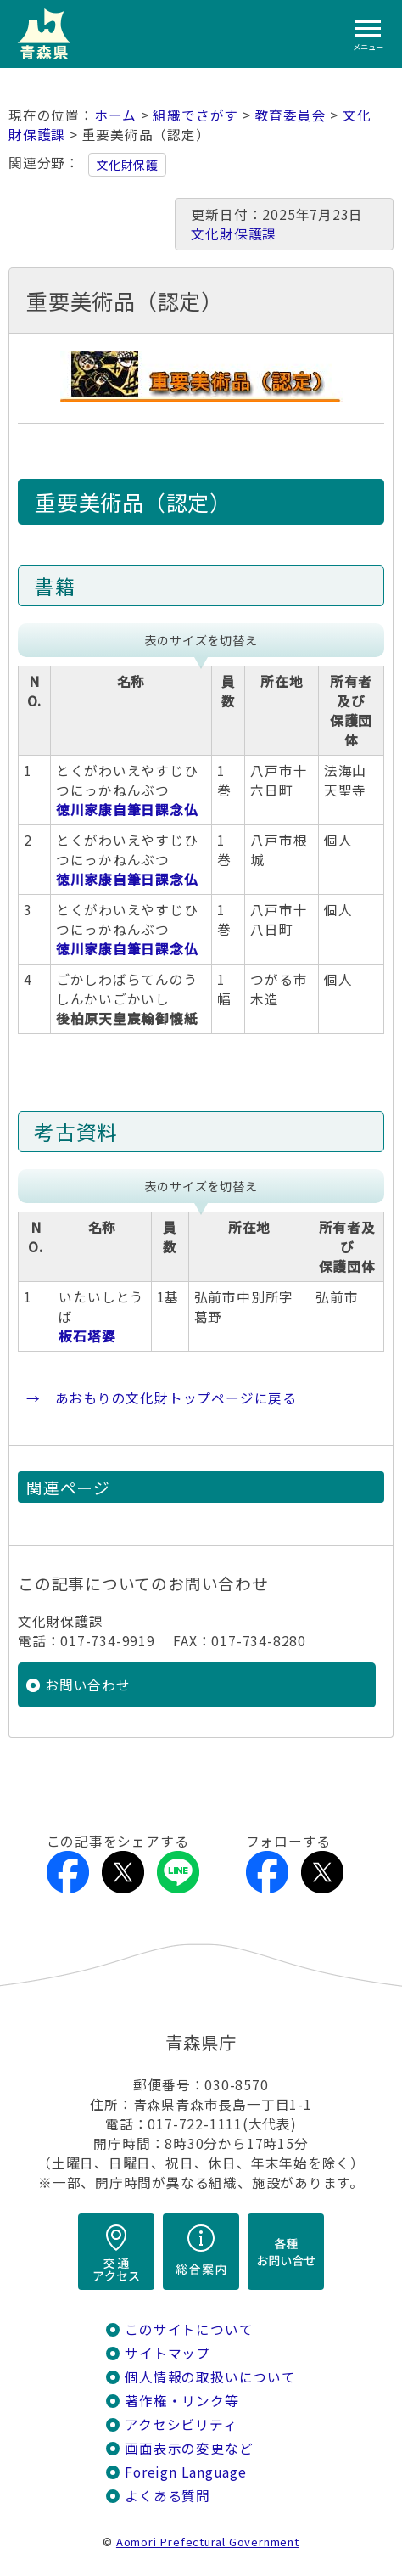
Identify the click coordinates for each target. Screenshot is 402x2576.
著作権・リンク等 (181, 2400)
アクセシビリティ (181, 2424)
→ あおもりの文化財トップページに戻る (161, 1398)
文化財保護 (127, 164)
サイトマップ (167, 2353)
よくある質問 (167, 2496)
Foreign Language (186, 2472)
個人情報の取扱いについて (210, 2377)
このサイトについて (189, 2329)
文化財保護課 (233, 234)
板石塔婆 (87, 1336)
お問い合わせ (88, 1685)
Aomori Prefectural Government (207, 2542)
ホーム (115, 115)
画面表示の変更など (189, 2448)
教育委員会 (291, 115)
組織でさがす (195, 115)
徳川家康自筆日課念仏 (127, 809)
